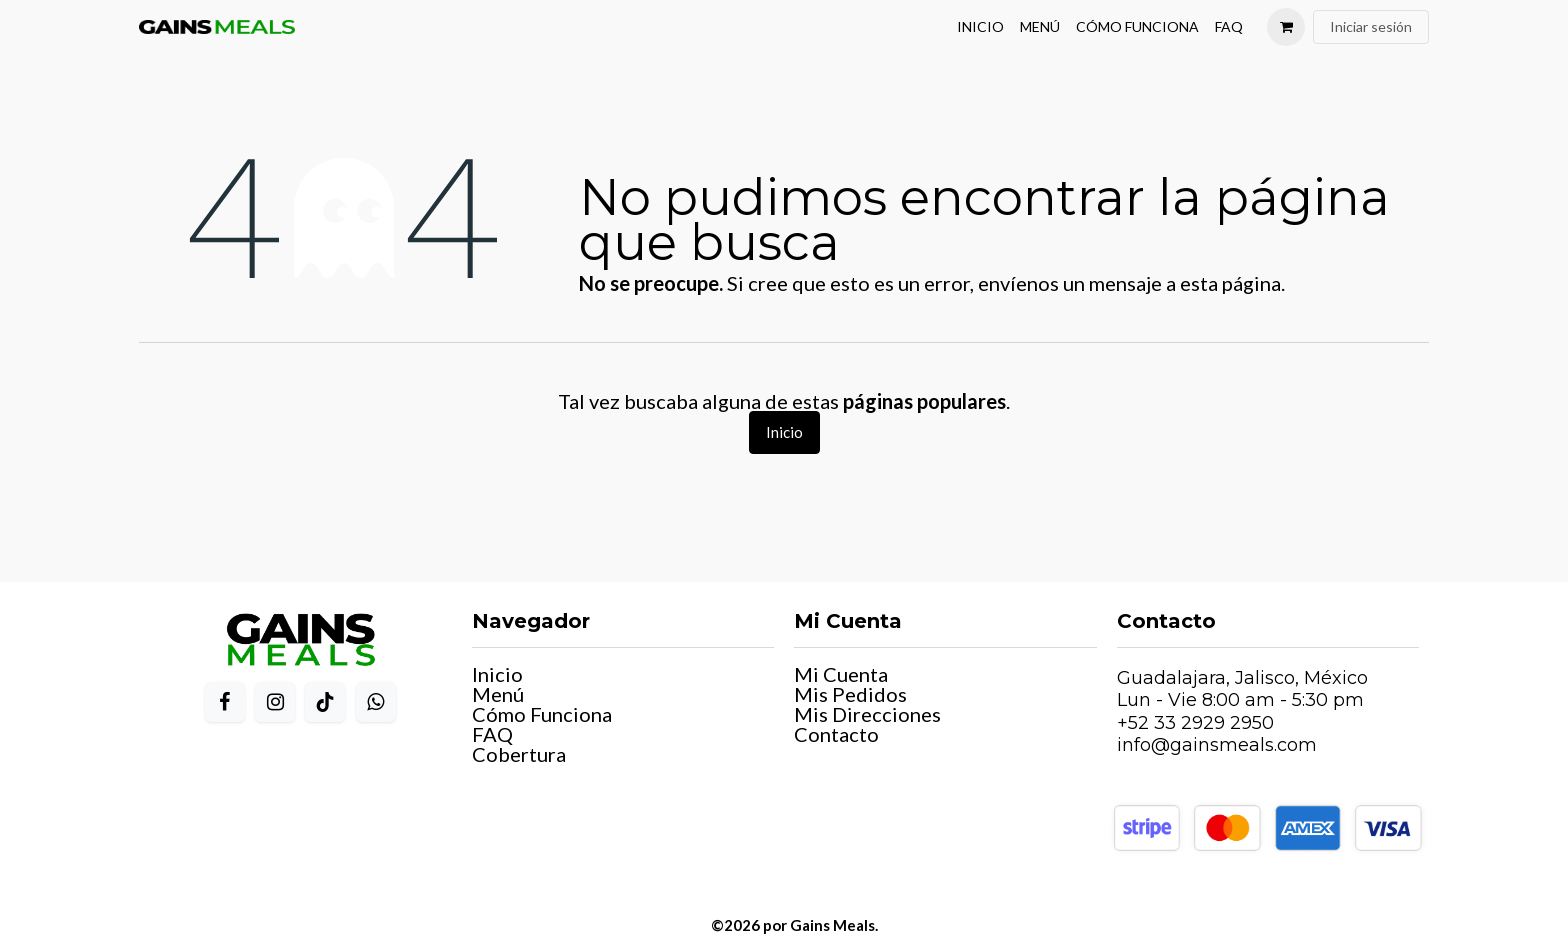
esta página (1230, 283)
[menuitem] (980, 27)
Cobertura (519, 754)
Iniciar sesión (1371, 26)
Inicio (784, 432)
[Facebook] (225, 702)
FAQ (492, 734)
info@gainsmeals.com (1217, 745)
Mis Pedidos (850, 694)
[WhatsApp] (376, 702)
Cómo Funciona (542, 714)
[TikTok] (325, 702)
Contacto (836, 734)
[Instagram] (275, 702)
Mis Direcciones (867, 714)
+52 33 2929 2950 (1195, 723)
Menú (498, 694)
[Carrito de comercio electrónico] (1286, 27)
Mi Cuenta (841, 674)
